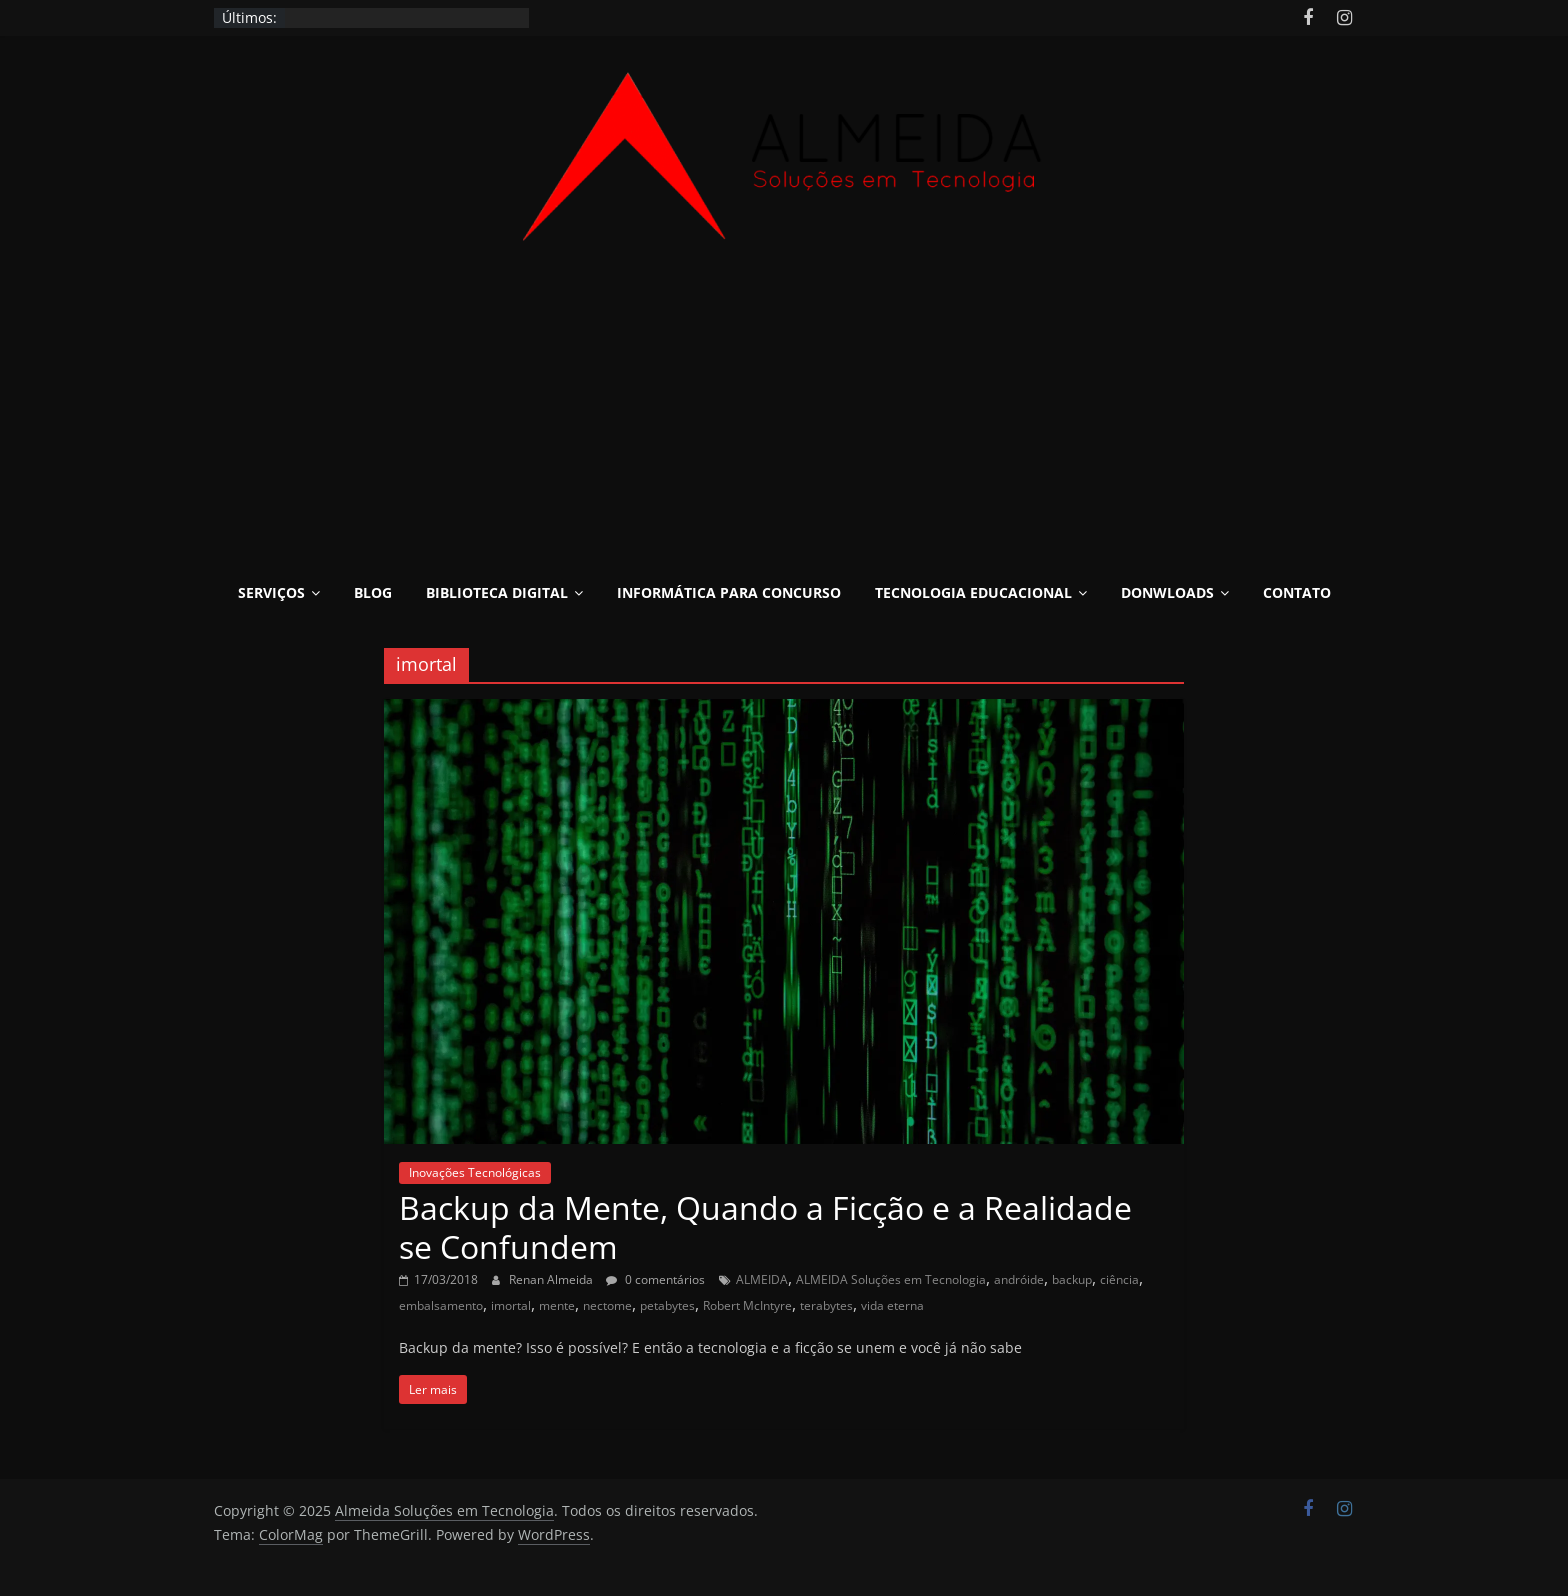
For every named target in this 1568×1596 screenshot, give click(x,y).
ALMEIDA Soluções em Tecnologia (891, 1279)
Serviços (271, 592)
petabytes (667, 1305)
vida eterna (892, 1305)
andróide (1019, 1279)
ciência (1119, 1279)
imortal (511, 1305)
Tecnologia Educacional (973, 592)
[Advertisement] (784, 420)
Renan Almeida (552, 1279)
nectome (607, 1305)
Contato (1297, 592)
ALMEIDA (762, 1279)
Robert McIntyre (747, 1305)
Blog (373, 592)
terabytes (826, 1305)
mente (557, 1305)
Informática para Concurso (729, 592)
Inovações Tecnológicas (475, 1172)
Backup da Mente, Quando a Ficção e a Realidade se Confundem (765, 1226)
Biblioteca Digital (497, 592)
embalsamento (441, 1305)
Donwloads (1167, 592)
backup (1072, 1279)
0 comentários (655, 1279)
